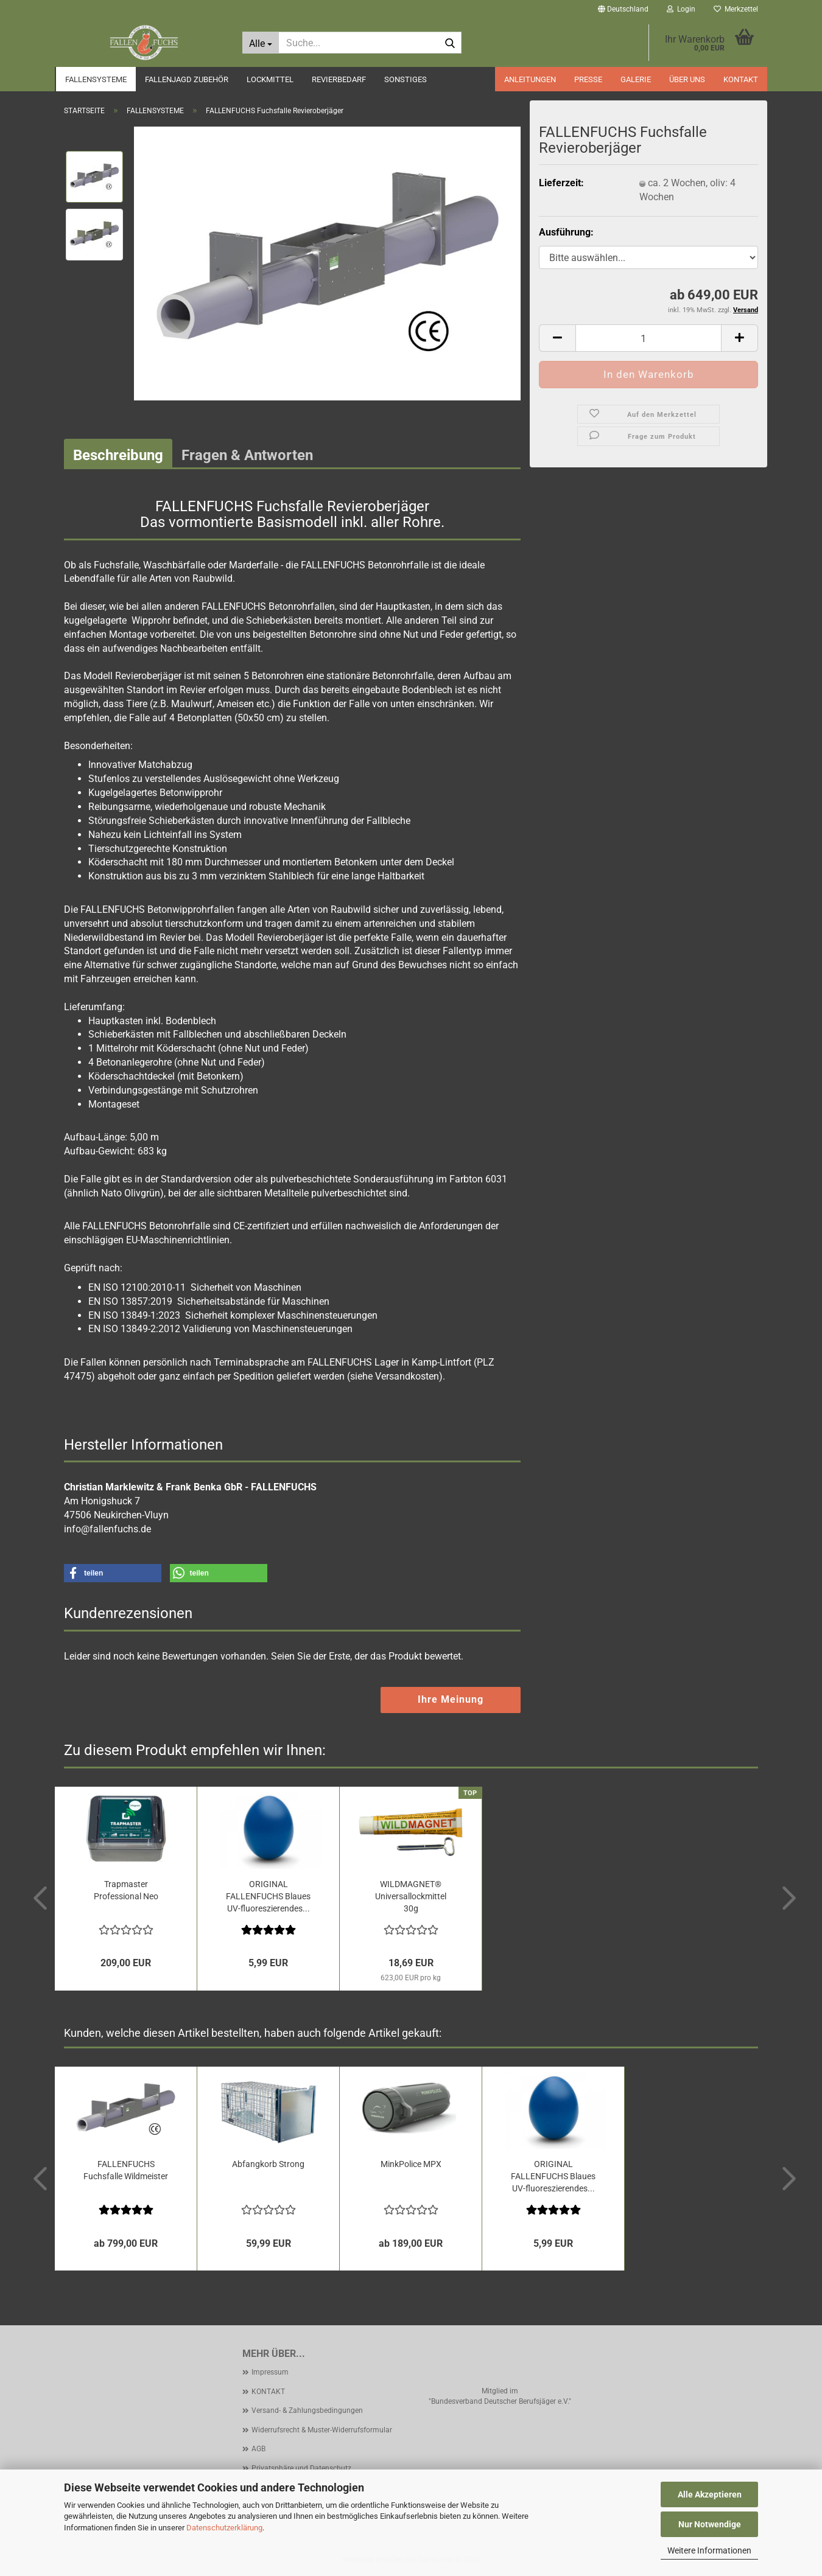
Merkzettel (736, 9)
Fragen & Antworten (247, 455)
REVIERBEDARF (339, 79)
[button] (623, 9)
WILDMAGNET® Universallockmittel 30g (410, 1896)
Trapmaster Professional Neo (126, 1890)
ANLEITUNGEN (530, 79)
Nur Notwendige (709, 2524)
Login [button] (681, 9)
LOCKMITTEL (270, 79)
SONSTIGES (405, 79)
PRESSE (588, 79)
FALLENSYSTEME (96, 79)
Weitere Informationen (709, 2550)
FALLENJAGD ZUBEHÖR (186, 79)
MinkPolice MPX (411, 2164)
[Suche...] (260, 43)
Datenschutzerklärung (224, 2527)
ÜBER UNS (687, 79)
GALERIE (635, 79)
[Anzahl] (648, 338)
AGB (258, 2449)
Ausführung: (566, 232)
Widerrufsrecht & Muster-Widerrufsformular (321, 2430)
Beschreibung (118, 455)
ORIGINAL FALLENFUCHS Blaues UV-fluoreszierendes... (268, 1896)
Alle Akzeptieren (710, 2494)
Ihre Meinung (450, 1699)
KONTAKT (740, 79)
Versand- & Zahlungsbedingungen (307, 2410)
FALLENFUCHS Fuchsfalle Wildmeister (125, 2170)
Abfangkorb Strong (268, 2164)
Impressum (270, 2372)
